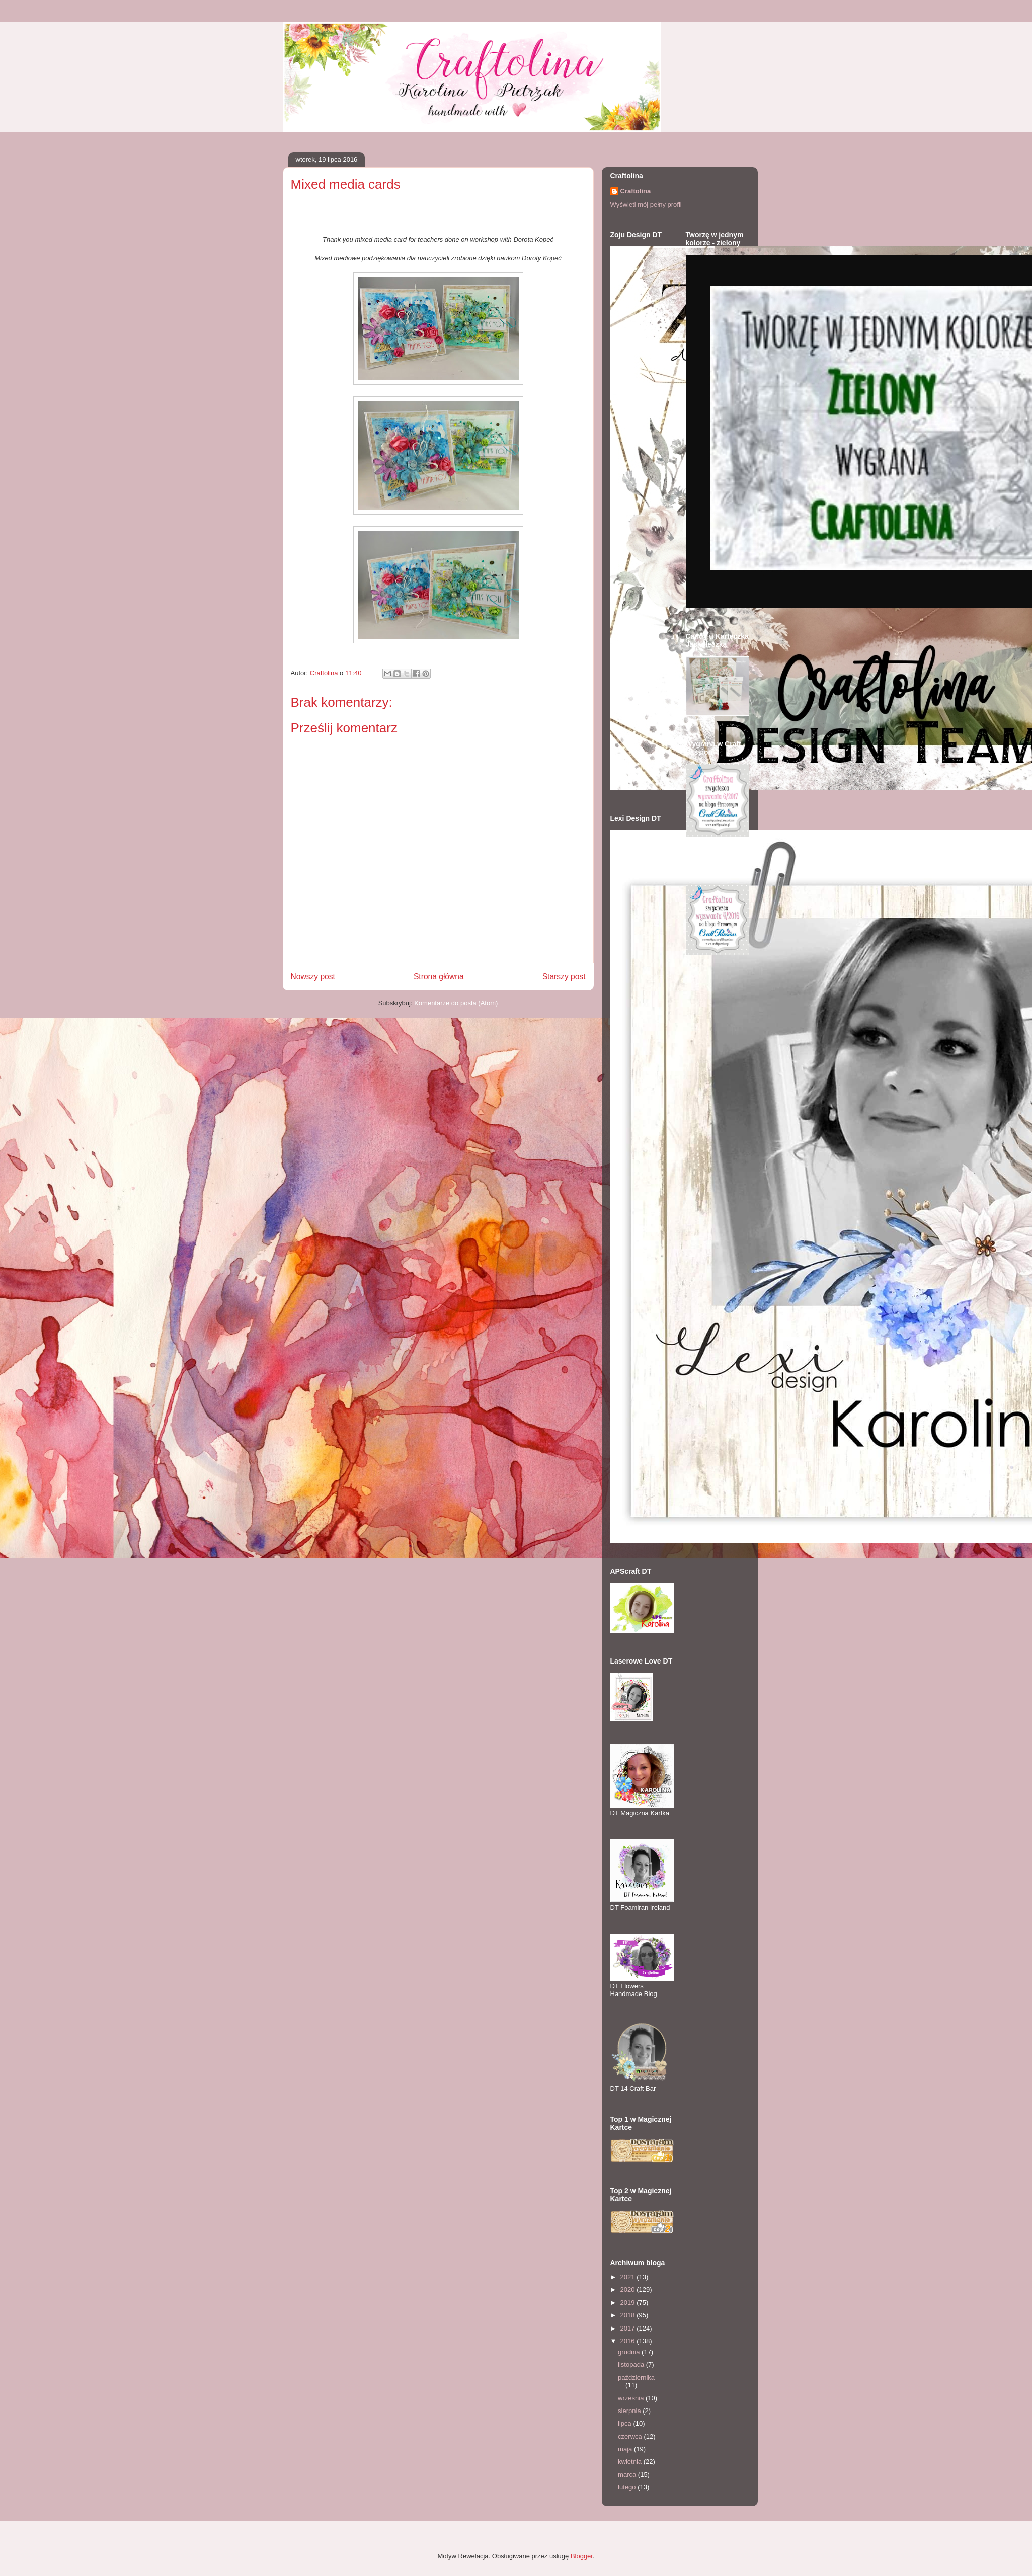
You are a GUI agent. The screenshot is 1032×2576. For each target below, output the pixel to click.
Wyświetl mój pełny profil (646, 204)
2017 (628, 2328)
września (632, 2398)
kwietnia (631, 2461)
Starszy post (564, 976)
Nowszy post (313, 976)
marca (628, 2474)
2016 (628, 2341)
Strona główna (439, 976)
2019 (628, 2302)
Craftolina (635, 191)
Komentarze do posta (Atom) (456, 1003)
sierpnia (630, 2411)
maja (626, 2449)
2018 (628, 2315)
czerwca (631, 2436)
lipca (625, 2423)
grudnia (630, 2352)
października (636, 2377)
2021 (628, 2277)
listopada (632, 2364)
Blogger (582, 2556)
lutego (628, 2487)
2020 (628, 2289)
